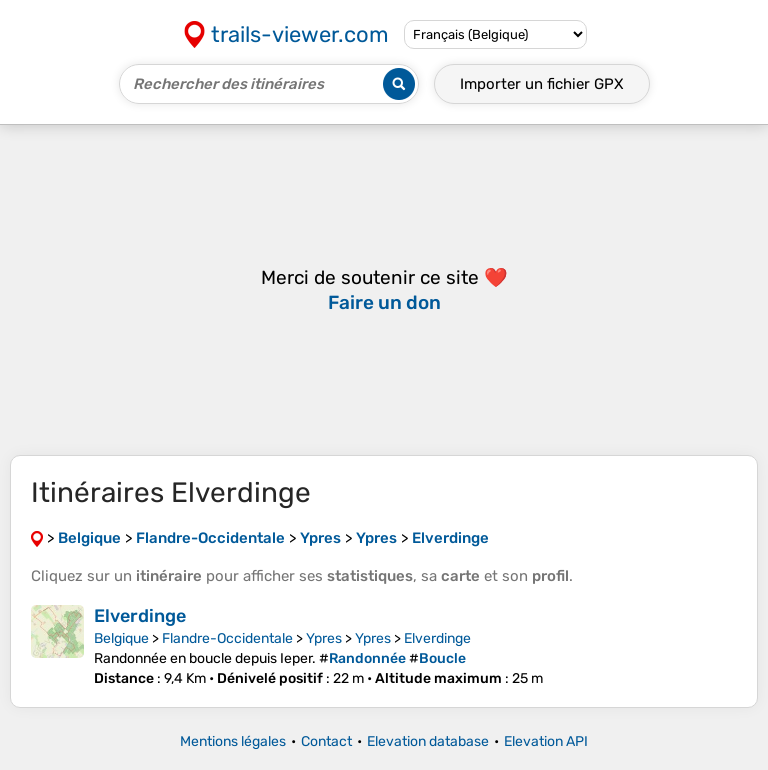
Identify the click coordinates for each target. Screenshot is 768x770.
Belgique (121, 638)
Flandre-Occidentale (227, 638)
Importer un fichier (542, 84)
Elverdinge (140, 616)
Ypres (324, 638)
